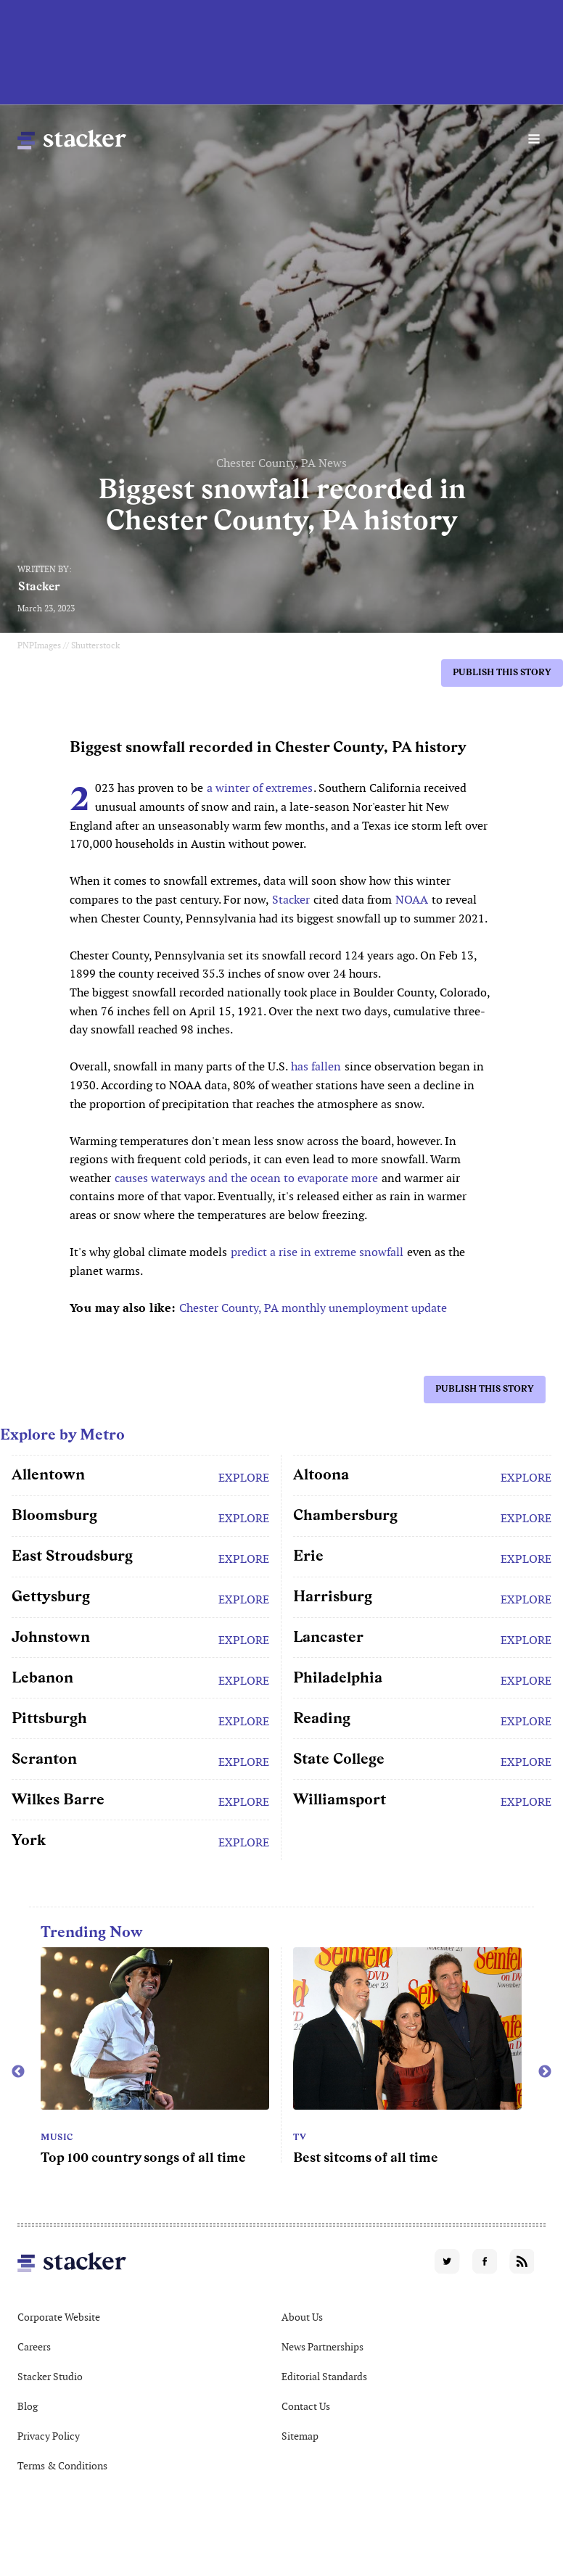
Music (57, 2137)
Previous (18, 2072)
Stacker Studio (50, 2376)
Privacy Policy (48, 2436)
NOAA (411, 899)
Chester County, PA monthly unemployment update (313, 1308)
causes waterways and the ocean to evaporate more (246, 1178)
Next (545, 2072)
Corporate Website (58, 2317)
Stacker (39, 586)
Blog (27, 2406)
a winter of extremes (260, 788)
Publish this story (502, 672)
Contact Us (306, 2406)
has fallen (316, 1066)
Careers (34, 2346)
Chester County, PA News (281, 463)
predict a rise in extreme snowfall (317, 1252)
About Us (302, 2317)
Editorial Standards (324, 2376)
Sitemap (300, 2436)
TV (299, 2137)
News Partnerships (322, 2346)
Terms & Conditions (62, 2465)
